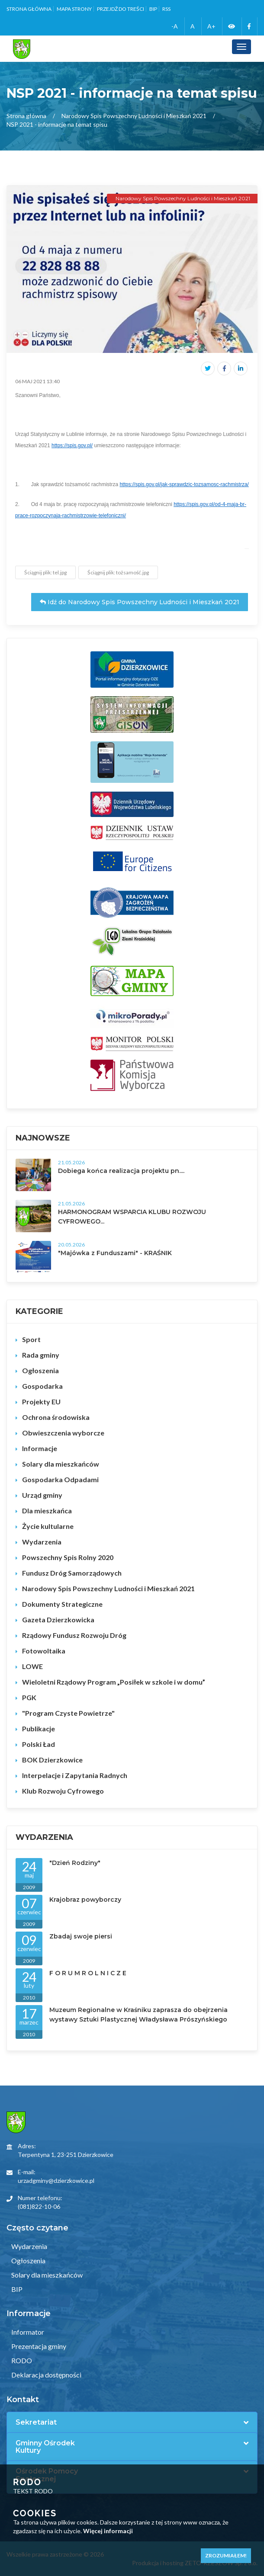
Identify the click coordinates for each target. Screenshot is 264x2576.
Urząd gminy (42, 1495)
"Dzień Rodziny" (74, 1863)
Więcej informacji (108, 2530)
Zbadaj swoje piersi (80, 1936)
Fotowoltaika (43, 1651)
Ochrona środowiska (56, 1417)
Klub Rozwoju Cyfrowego (63, 1791)
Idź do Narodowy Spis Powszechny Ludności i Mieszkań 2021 (139, 602)
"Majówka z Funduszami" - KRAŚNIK (115, 1253)
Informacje (39, 1448)
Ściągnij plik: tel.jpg (45, 572)
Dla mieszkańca (47, 1510)
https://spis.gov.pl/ (72, 445)
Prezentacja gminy (38, 2346)
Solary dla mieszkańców (60, 1464)
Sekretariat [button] (36, 2422)
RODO (21, 2360)
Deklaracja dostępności (45, 2375)
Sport (31, 1339)
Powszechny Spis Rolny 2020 (67, 1557)
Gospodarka (42, 1386)
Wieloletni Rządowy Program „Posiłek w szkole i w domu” (113, 1682)
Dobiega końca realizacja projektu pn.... (121, 1171)
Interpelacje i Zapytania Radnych (74, 1775)
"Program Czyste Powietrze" (68, 1713)
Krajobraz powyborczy (85, 1899)
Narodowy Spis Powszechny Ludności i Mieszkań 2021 (133, 115)
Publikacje (38, 1728)
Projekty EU (41, 1401)
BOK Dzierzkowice (52, 1760)
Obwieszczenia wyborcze (63, 1433)
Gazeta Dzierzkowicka (58, 1619)
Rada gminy (40, 1355)
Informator (27, 2332)
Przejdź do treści (120, 9)
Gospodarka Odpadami (60, 1479)
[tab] (132, 2422)
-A (174, 26)
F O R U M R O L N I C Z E (87, 1973)
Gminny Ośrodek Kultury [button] (45, 2446)
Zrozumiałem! (226, 2555)
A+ (211, 26)
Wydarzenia (41, 1542)
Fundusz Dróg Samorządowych (72, 1573)
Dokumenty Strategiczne (62, 1604)
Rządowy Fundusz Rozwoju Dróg (74, 1635)
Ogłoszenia (40, 1370)
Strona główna (29, 9)
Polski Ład (38, 1744)
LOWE (32, 1666)
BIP (153, 9)
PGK (29, 1697)
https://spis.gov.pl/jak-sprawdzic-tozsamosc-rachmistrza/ (184, 484)
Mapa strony (74, 9)
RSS (166, 9)
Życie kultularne (48, 1526)
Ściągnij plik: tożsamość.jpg (118, 572)
